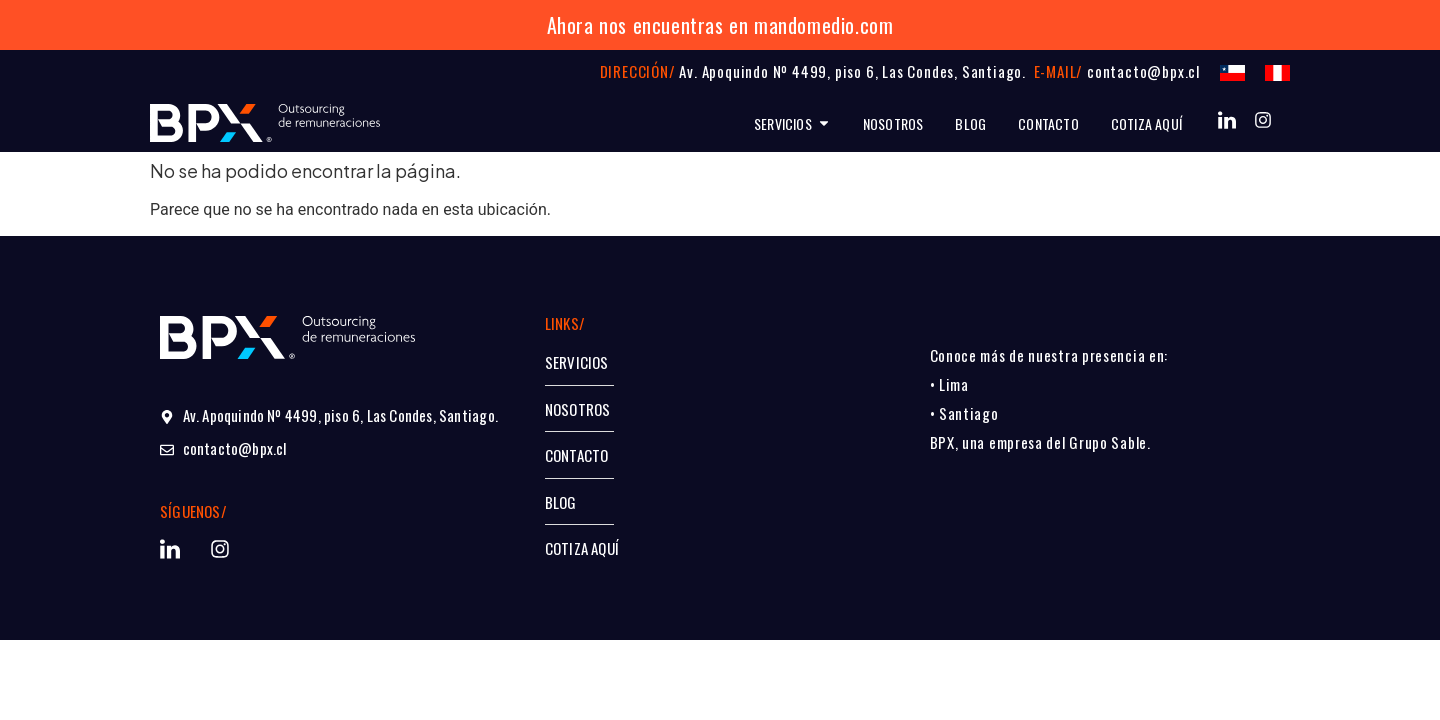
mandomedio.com (823, 25)
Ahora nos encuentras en (648, 25)
